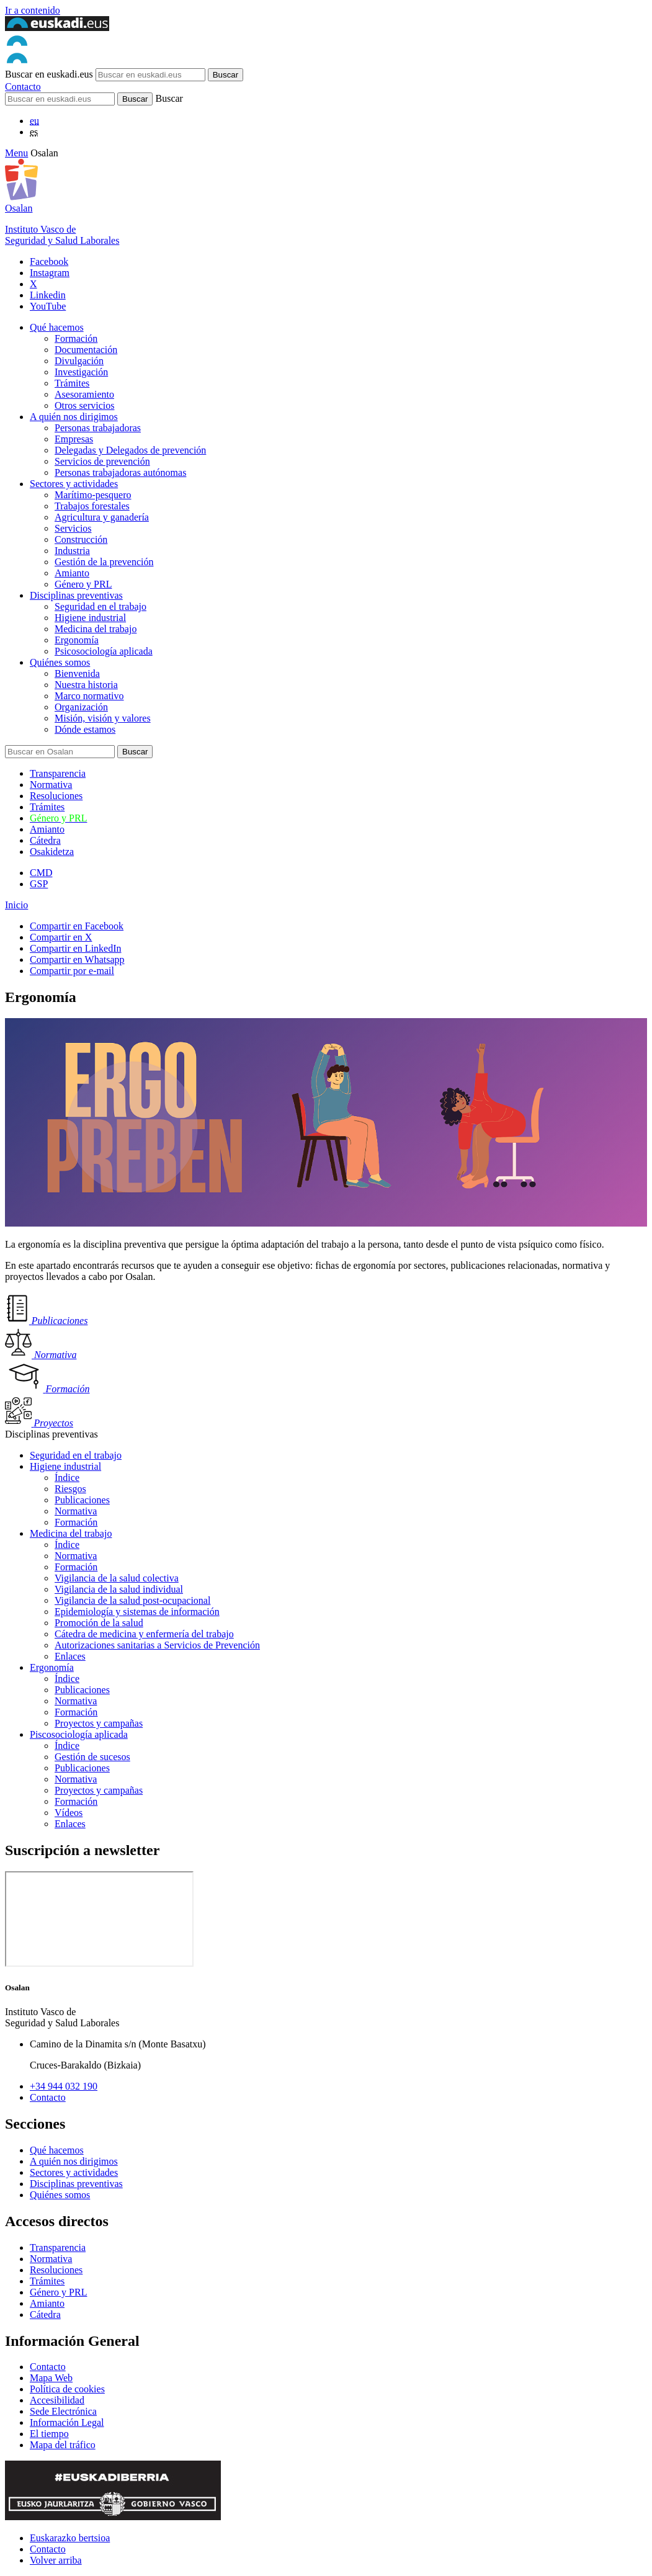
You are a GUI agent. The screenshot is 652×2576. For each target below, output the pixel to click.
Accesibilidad (57, 2400)
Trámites (72, 383)
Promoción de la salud (99, 1622)
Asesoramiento (84, 394)
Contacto (23, 86)
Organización (81, 707)
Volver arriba (56, 2560)
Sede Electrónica (63, 2411)
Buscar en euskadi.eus (49, 74)
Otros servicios (84, 405)
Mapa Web (51, 2378)
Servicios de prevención (102, 461)
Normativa (51, 784)
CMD (41, 872)
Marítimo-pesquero (93, 495)
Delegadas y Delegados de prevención (130, 450)
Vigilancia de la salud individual (119, 1589)
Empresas (74, 439)
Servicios (73, 528)
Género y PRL (83, 584)
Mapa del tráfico (63, 2445)
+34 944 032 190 (63, 2086)
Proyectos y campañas (99, 1723)
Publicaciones (82, 1500)
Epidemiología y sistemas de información (137, 1611)
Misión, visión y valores (103, 718)
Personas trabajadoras (98, 428)
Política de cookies (67, 2389)
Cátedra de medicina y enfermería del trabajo (144, 1634)
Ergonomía (77, 640)
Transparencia (58, 773)
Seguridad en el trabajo (100, 606)
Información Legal (67, 2422)
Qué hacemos (57, 327)
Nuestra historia (86, 684)
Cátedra (45, 840)
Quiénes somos (60, 662)
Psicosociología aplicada (104, 651)
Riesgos (70, 1488)
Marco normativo (89, 696)
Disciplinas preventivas (76, 595)
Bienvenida (77, 673)
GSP (39, 884)
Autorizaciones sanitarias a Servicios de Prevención (157, 1645)
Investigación (81, 372)
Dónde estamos (85, 729)
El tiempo (49, 2433)
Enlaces (70, 1656)
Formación (76, 338)
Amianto (72, 573)
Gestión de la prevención (104, 562)
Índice (67, 1477)
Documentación (86, 349)
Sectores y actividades (74, 483)
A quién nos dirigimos (74, 416)
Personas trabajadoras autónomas (120, 472)
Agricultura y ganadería (102, 517)
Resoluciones (56, 795)
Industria (72, 550)
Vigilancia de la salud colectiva (117, 1578)
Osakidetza (52, 851)
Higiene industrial (90, 617)
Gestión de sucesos (92, 1756)
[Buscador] (60, 98)
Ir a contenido (32, 10)
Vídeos (69, 1812)
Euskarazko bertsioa (70, 2538)
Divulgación (79, 361)
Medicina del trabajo (95, 629)
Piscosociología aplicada (79, 1734)
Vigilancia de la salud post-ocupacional (132, 1600)
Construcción (81, 539)
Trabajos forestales (92, 506)
